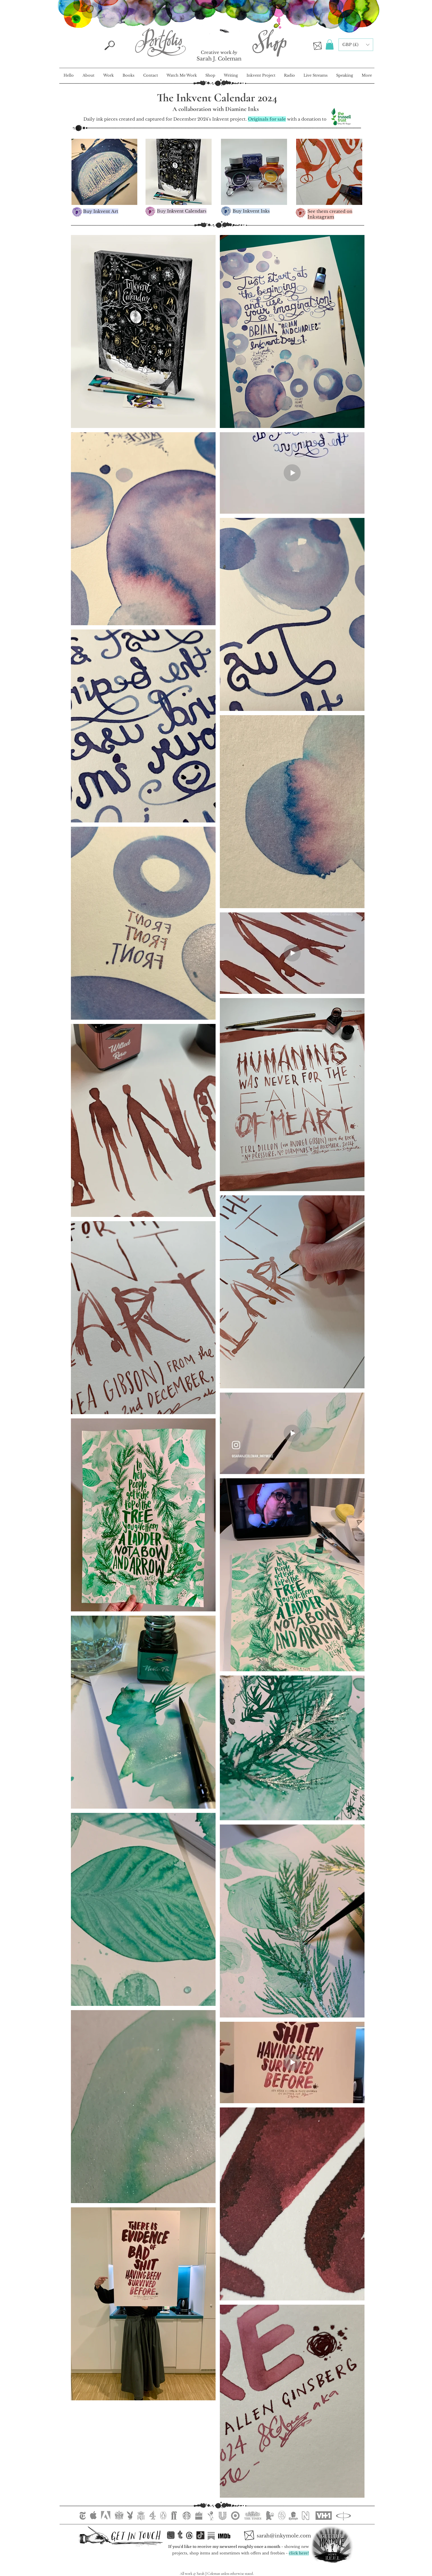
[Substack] (211, 2536)
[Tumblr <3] (180, 2535)
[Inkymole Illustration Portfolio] (160, 42)
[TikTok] (200, 2535)
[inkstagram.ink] (171, 2535)
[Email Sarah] (317, 45)
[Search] (109, 45)
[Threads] (189, 2535)
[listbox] (355, 44)
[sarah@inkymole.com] (284, 2536)
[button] (329, 44)
